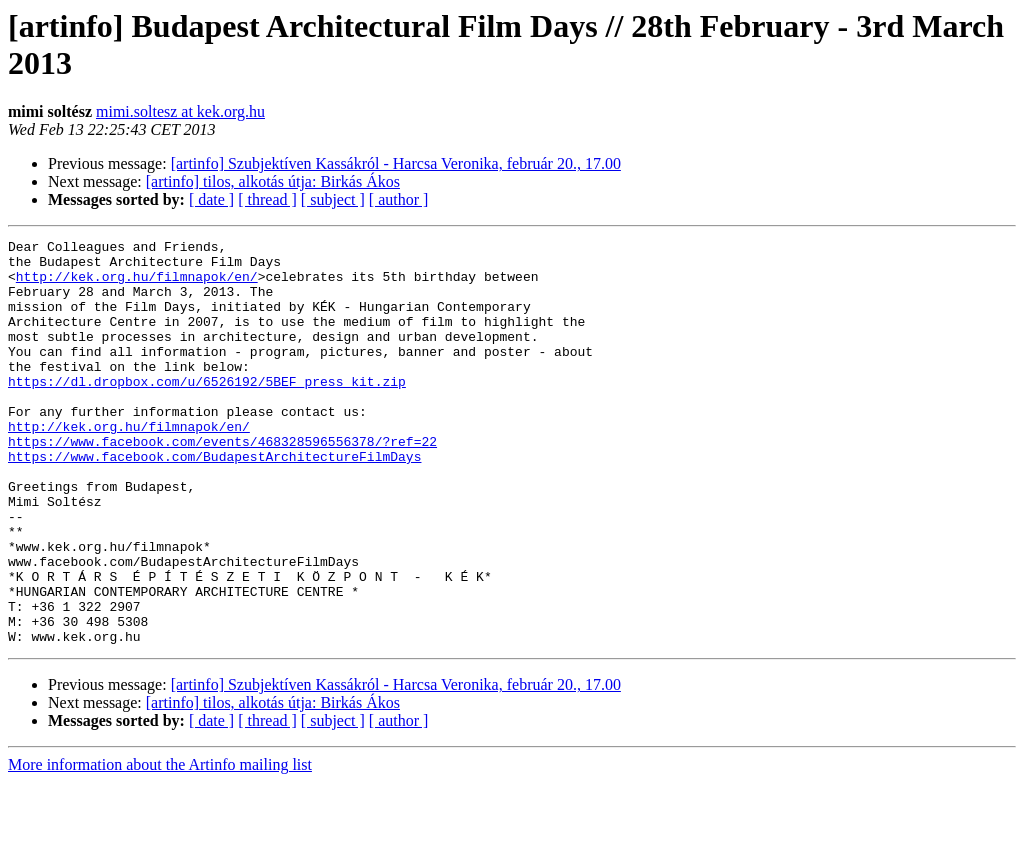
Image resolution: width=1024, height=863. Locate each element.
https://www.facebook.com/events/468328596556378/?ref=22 (222, 483)
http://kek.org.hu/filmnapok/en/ (137, 285)
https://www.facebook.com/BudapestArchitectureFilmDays (214, 501)
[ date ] (211, 199)
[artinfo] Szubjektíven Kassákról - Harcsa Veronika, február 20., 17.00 (396, 163)
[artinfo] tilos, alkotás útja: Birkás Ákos (273, 181)
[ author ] (399, 199)
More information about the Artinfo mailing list (160, 845)
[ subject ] (333, 199)
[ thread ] (267, 199)
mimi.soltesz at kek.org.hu (180, 111)
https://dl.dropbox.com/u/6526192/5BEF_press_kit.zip (207, 411)
